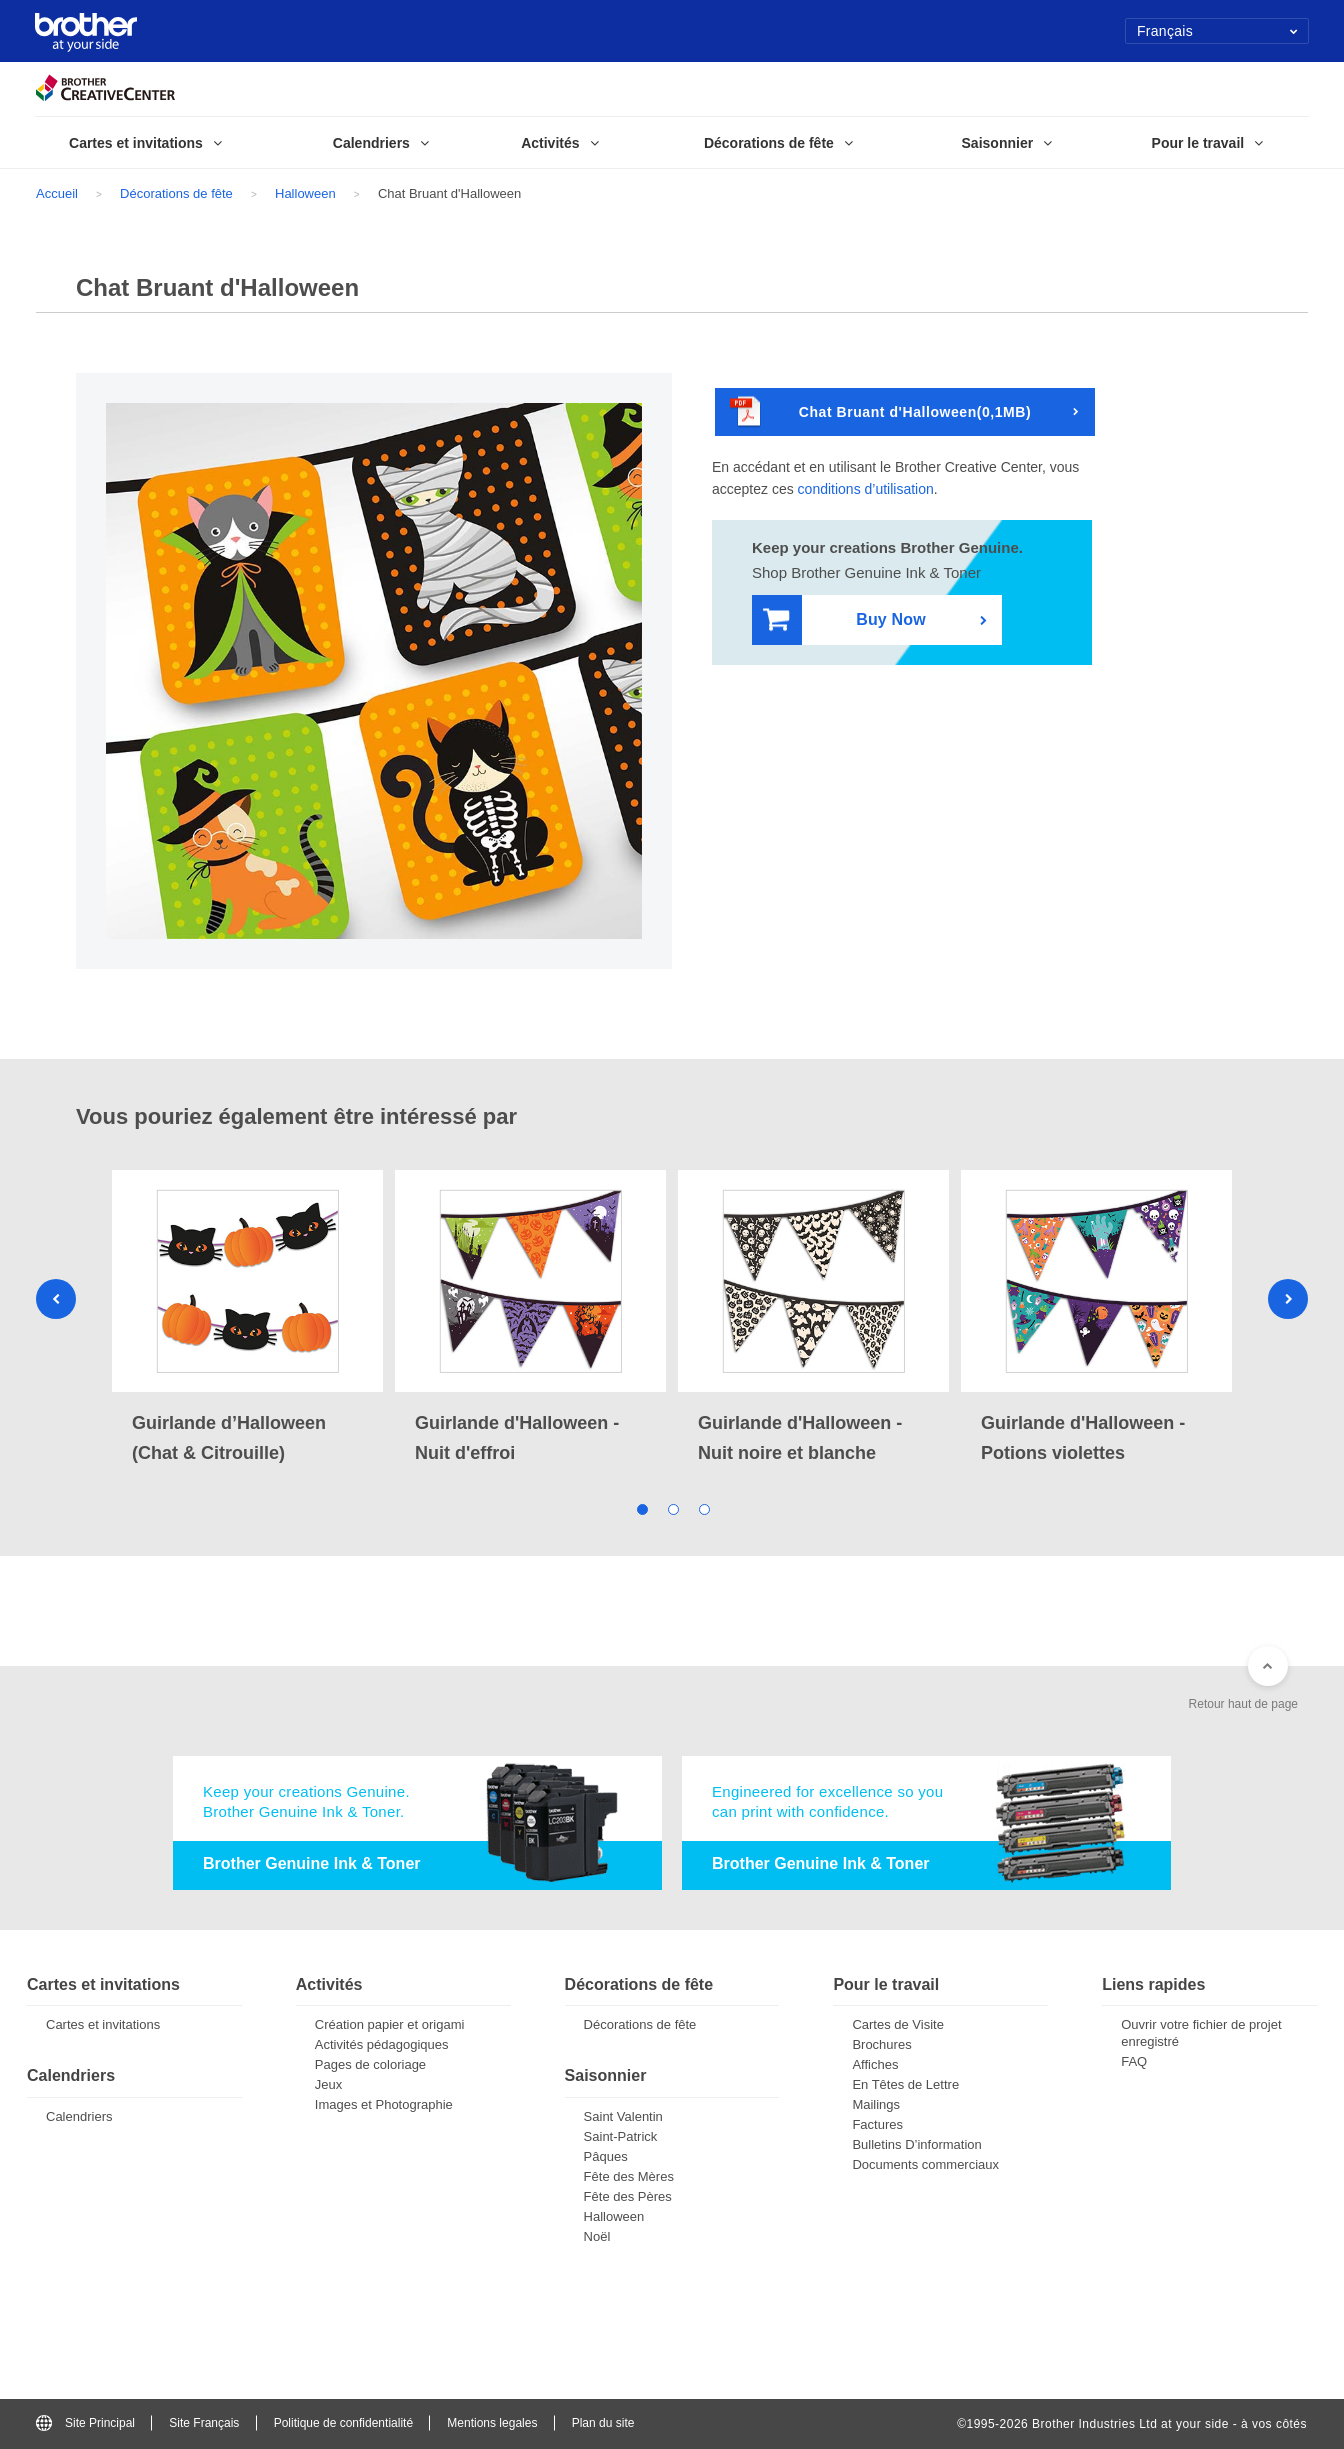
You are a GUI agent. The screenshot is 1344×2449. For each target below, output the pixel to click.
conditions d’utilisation (866, 489)
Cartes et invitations (103, 2024)
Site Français (204, 2423)
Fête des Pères (628, 2196)
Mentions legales (492, 2423)
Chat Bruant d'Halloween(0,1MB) (880, 412)
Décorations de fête (176, 193)
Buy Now (844, 620)
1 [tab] (641, 1508)
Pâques (606, 2156)
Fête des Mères (629, 2176)
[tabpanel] (247, 1319)
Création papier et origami (390, 2024)
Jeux (328, 2084)
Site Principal (85, 2423)
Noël (597, 2236)
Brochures (881, 2044)
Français (1217, 31)
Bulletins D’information (916, 2144)
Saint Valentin (623, 2116)
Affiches (875, 2064)
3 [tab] (703, 1508)
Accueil (57, 193)
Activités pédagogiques (382, 2044)
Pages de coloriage (370, 2064)
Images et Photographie (384, 2104)
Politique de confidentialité (343, 2423)
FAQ (1134, 2061)
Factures (877, 2124)
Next (1288, 1299)
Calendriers (79, 2116)
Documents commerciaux (925, 2164)
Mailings (876, 2104)
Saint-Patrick (621, 2136)
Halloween (305, 193)
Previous (56, 1299)
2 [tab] (672, 1508)
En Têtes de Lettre (905, 2084)
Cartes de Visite (898, 2024)
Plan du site (603, 2423)
